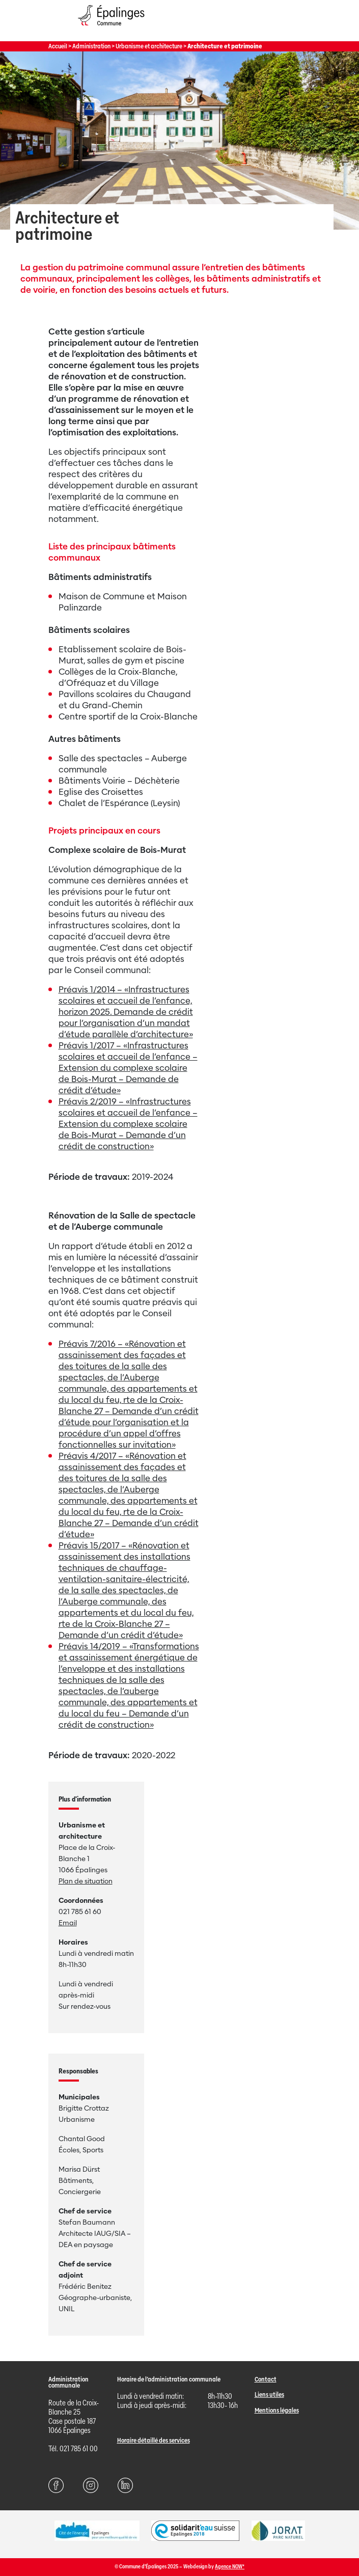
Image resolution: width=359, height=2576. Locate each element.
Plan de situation (86, 1881)
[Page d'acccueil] (111, 27)
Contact (266, 2379)
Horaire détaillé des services (153, 2440)
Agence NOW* (229, 2566)
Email (68, 1923)
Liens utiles (269, 2394)
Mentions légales (277, 2410)
